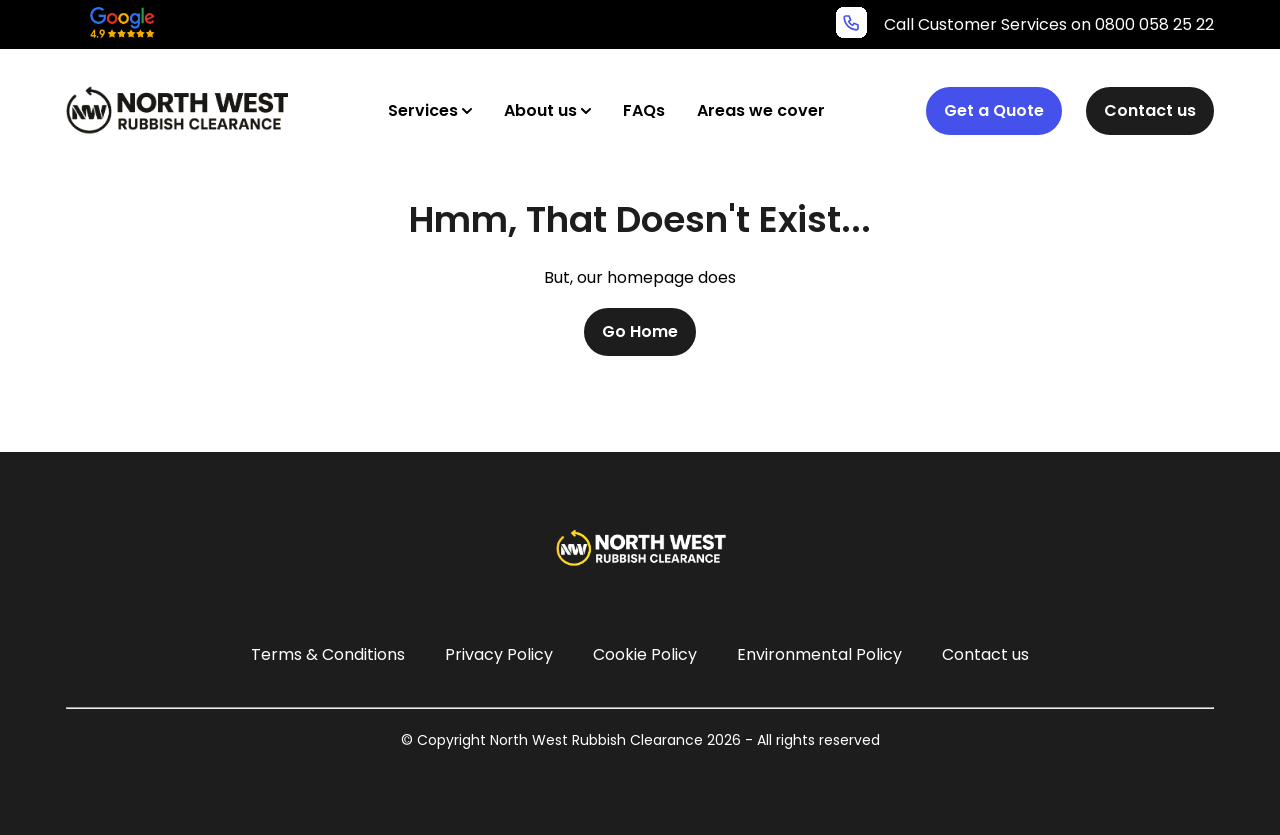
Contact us (1150, 110)
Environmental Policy (819, 654)
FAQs (644, 110)
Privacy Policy (499, 654)
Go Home (640, 331)
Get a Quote (994, 110)
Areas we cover (761, 110)
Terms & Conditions (328, 654)
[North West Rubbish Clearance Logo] (177, 110)
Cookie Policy (645, 654)
